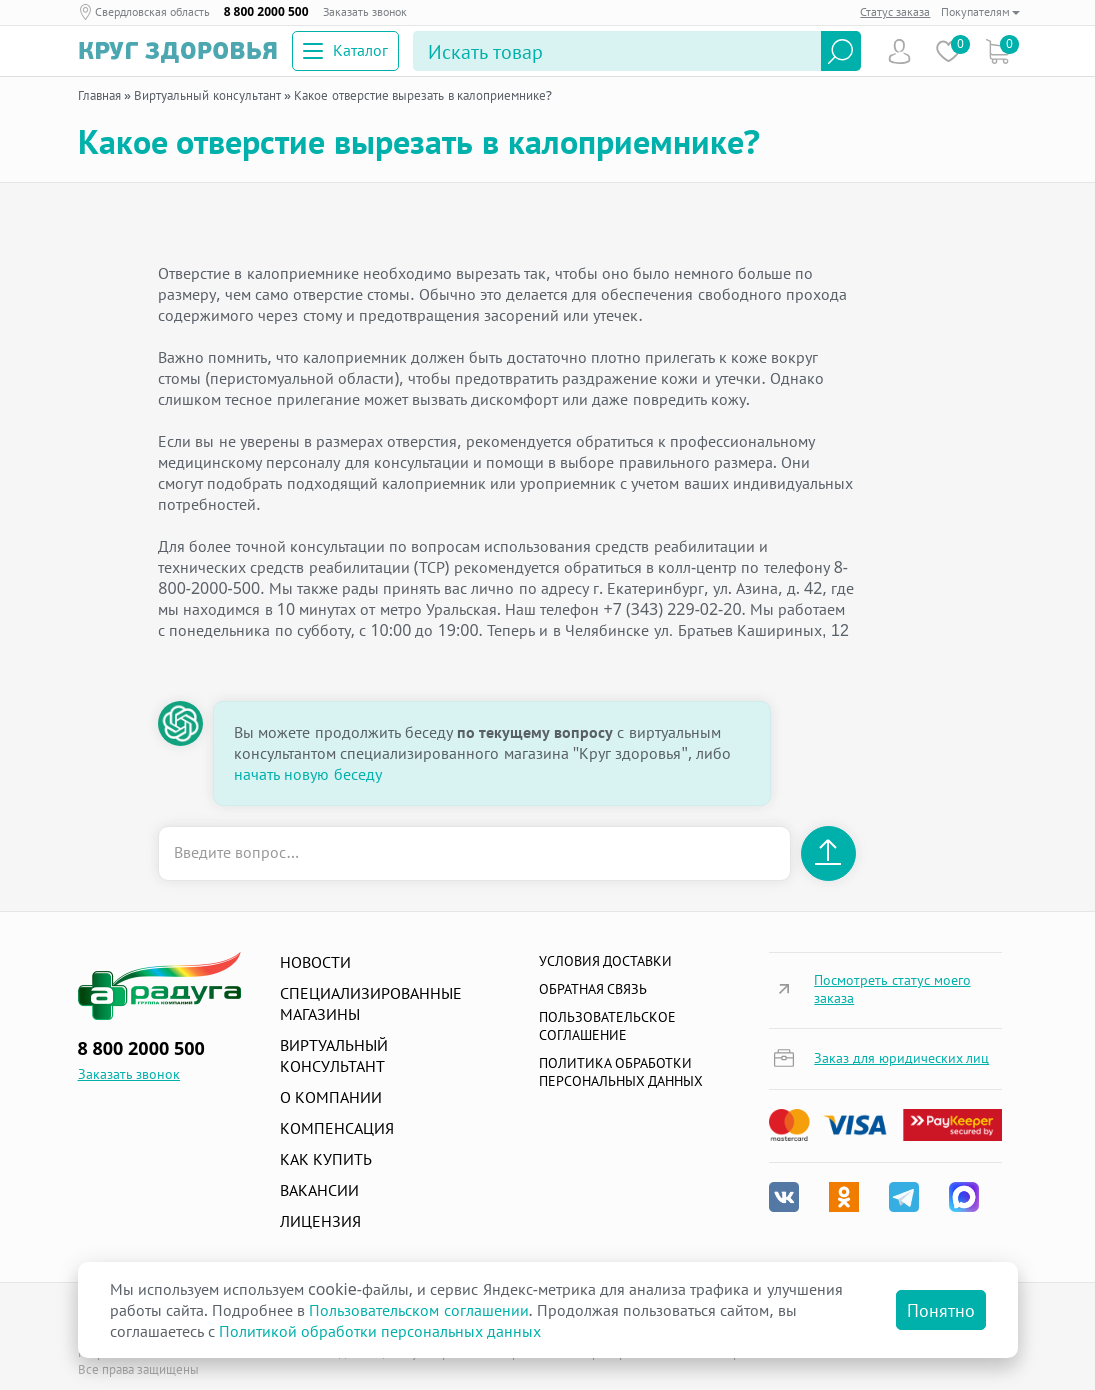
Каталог (345, 50)
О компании (331, 1097)
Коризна (997, 51)
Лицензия (320, 1221)
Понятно (941, 1310)
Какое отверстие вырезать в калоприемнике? (422, 95)
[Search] (617, 51)
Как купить (326, 1159)
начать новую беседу (307, 774)
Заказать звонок (365, 11)
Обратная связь (593, 988)
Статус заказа (895, 11)
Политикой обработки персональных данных (380, 1331)
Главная (99, 95)
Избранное (948, 51)
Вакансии (319, 1190)
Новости (315, 962)
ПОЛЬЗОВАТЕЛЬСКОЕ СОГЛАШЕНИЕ (607, 1025)
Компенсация (337, 1128)
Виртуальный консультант (207, 95)
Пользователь (899, 51)
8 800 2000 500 (266, 11)
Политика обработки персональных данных (621, 1071)
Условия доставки (606, 960)
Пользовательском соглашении (418, 1310)
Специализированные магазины (371, 1003)
